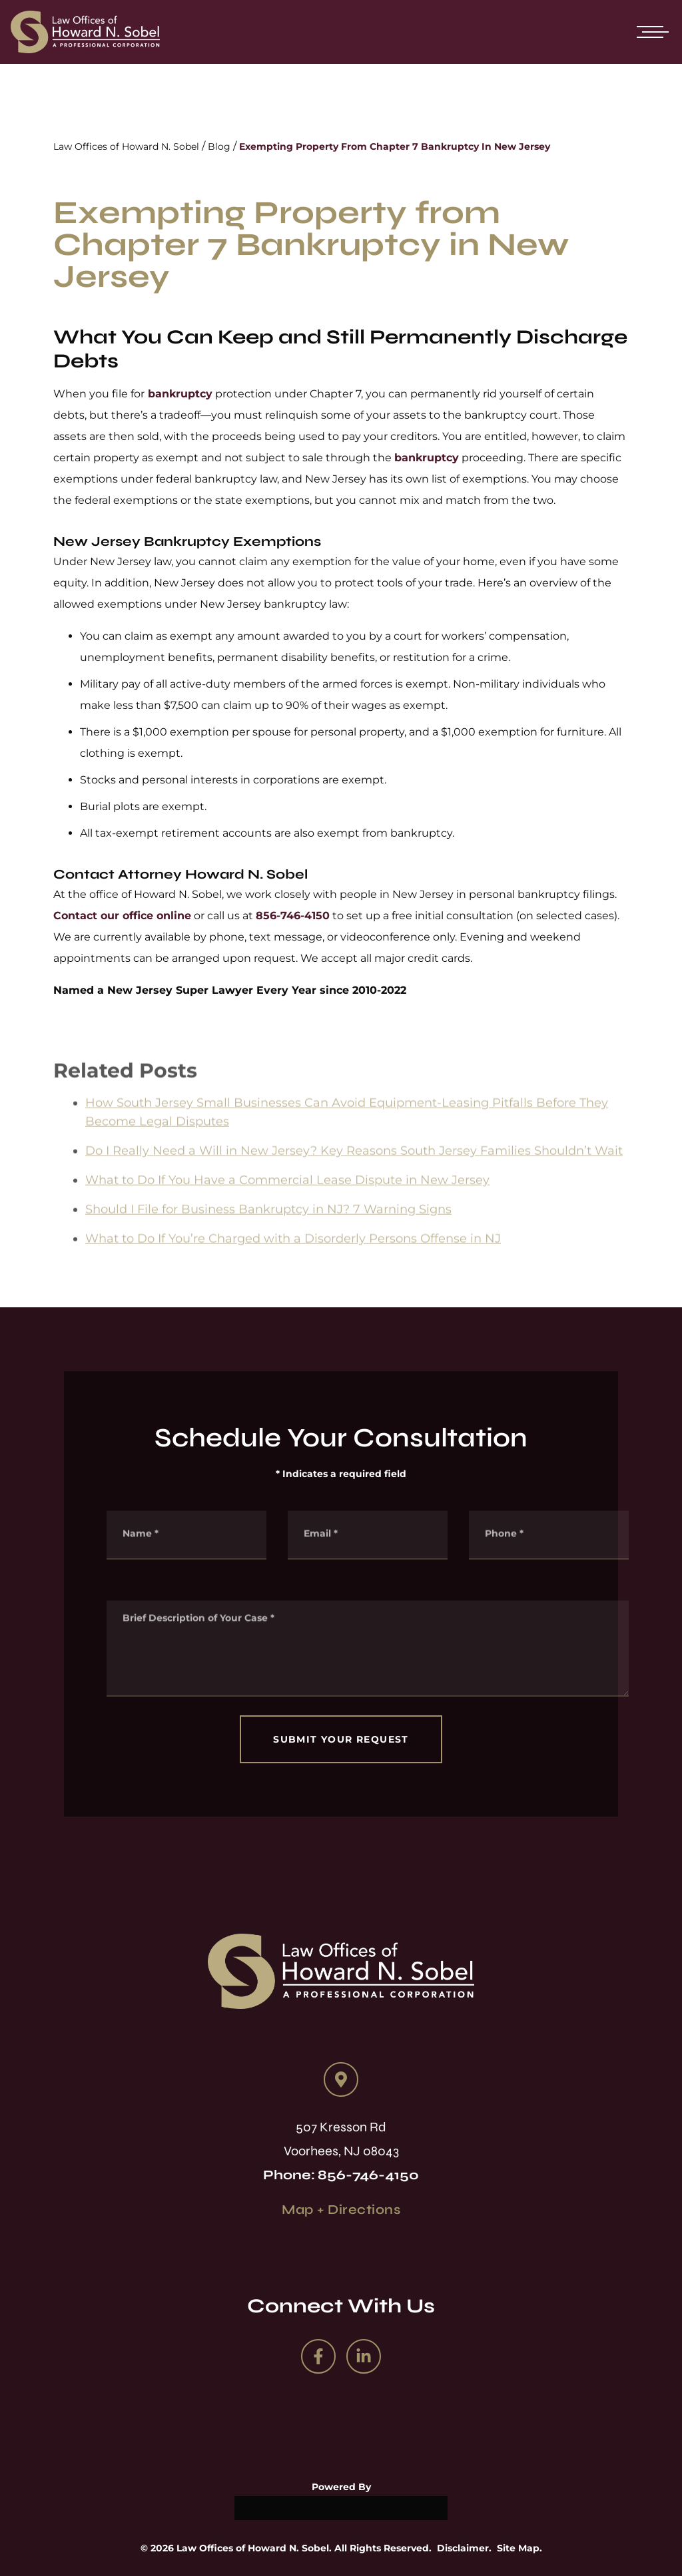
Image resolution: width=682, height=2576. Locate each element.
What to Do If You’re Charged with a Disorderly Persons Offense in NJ (293, 1254)
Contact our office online (122, 915)
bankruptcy (178, 393)
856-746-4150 (293, 915)
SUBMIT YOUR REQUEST (341, 1739)
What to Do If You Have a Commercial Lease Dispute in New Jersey (287, 1196)
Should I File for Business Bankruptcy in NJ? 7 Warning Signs (268, 1225)
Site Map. (519, 2548)
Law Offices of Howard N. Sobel (126, 146)
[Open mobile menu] (650, 32)
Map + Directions (341, 2209)
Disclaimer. (464, 2548)
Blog (219, 146)
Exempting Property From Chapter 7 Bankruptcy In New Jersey (394, 146)
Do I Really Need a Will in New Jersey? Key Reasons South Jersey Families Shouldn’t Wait (354, 1167)
